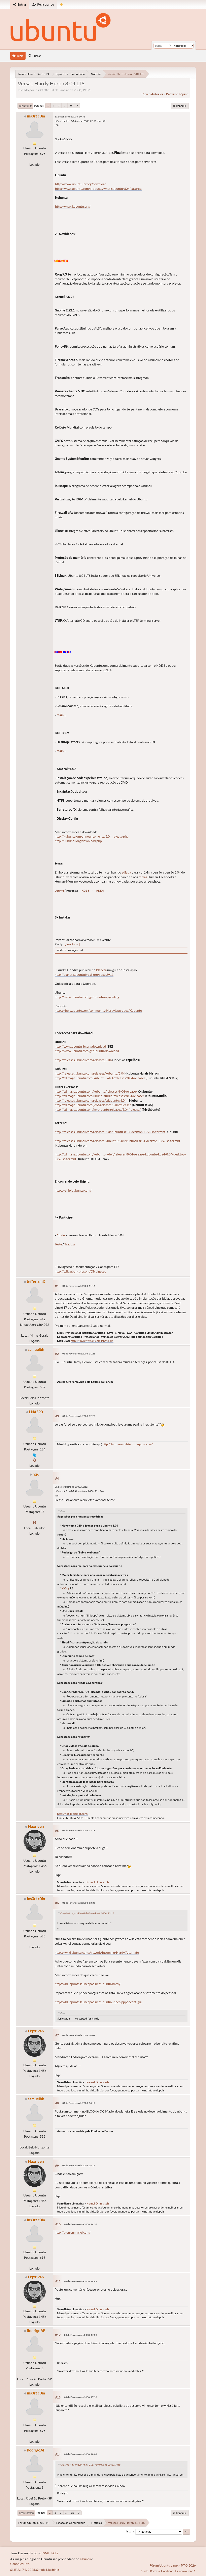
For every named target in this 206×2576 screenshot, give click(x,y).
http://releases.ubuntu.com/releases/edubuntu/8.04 (90, 1100)
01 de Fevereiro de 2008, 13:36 (78, 1902)
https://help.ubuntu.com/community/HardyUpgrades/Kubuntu (98, 1010)
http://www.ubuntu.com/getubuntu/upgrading (87, 997)
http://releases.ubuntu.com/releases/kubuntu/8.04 (90, 1073)
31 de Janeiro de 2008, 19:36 (70, 116)
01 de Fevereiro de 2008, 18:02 (80, 2454)
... (64, 105)
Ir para (130, 2531)
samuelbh (36, 1349)
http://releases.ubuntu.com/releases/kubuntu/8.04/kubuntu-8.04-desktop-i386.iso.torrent (117, 1141)
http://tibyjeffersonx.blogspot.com (92, 1340)
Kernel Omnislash (98, 1882)
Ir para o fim (25, 106)
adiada (126, 872)
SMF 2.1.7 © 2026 (22, 2569)
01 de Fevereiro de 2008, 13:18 (78, 1830)
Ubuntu (85, 2559)
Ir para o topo (26, 2513)
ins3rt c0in (36, 116)
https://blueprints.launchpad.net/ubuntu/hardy (87, 1984)
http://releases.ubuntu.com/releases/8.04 (83, 1060)
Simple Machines (48, 2569)
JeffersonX (36, 1281)
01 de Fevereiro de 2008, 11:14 (78, 1286)
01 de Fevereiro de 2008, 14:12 (78, 2103)
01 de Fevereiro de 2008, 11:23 (78, 1353)
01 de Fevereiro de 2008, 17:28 (80, 2335)
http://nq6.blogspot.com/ (72, 1813)
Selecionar (72, 944)
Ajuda (144, 2571)
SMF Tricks (50, 2553)
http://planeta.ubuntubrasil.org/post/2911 (84, 974)
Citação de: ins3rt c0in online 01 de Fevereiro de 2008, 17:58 (90, 2464)
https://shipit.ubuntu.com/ (73, 1190)
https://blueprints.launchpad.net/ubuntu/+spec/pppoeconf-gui (98, 2002)
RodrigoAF (36, 2330)
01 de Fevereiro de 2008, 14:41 (80, 2281)
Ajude (61, 1235)
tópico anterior (152, 94)
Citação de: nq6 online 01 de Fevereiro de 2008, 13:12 (87, 1913)
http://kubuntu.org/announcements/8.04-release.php (92, 836)
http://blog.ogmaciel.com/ (72, 2232)
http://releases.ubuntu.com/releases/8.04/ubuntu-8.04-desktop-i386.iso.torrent (110, 1132)
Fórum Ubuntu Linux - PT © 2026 (173, 2565)
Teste (58, 1244)
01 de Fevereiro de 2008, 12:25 (78, 1416)
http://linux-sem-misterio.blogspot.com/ (128, 1444)
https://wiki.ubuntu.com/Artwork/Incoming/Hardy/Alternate (97, 1952)
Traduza (69, 1244)
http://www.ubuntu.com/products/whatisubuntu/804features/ (98, 188)
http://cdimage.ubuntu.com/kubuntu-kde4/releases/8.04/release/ (100, 1078)
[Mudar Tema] (61, 4)
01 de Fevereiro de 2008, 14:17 (78, 2165)
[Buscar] (170, 46)
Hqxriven (36, 1826)
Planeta (101, 970)
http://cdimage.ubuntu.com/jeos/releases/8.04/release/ (93, 1105)
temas (143, 877)
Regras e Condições (162, 2571)
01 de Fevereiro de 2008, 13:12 (71, 1486)
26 (70, 105)
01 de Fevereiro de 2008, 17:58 (80, 2397)
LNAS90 (36, 1411)
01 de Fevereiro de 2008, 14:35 (80, 2224)
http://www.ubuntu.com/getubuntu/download (87, 1051)
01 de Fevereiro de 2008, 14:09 (78, 2035)
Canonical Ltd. (20, 2564)
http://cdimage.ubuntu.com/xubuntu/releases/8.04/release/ (96, 1091)
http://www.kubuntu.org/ (72, 206)
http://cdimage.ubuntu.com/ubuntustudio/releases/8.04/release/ (99, 1096)
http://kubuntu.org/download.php (78, 841)
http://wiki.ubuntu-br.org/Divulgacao (80, 1271)
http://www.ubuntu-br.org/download (80, 184)
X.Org (65, 1588)
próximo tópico (177, 94)
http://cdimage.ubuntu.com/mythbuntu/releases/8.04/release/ (98, 1109)
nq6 (36, 1474)
